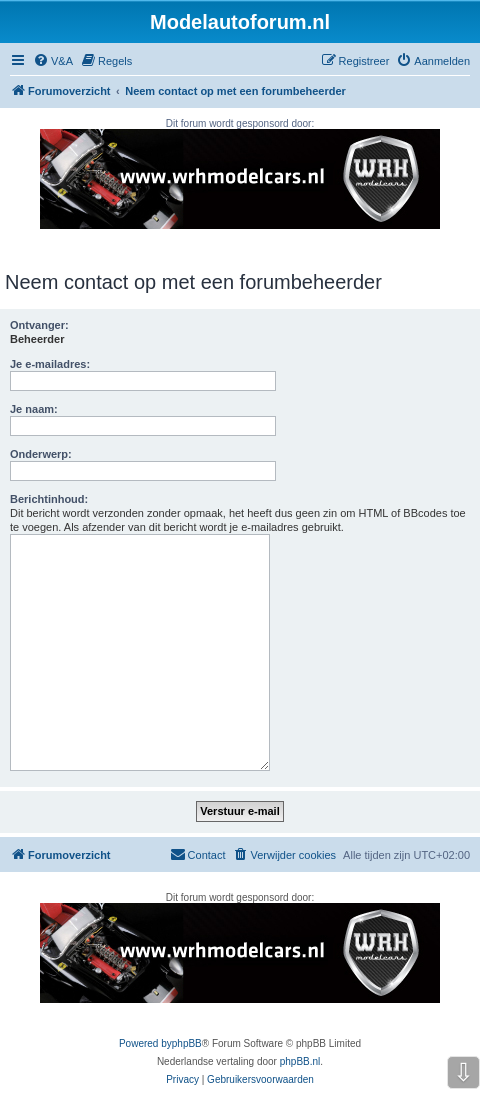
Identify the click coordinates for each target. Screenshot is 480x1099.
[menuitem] (53, 61)
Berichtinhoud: (49, 499)
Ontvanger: (39, 325)
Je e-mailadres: (50, 364)
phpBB (187, 1043)
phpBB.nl (300, 1061)
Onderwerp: (41, 454)
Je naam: (34, 409)
